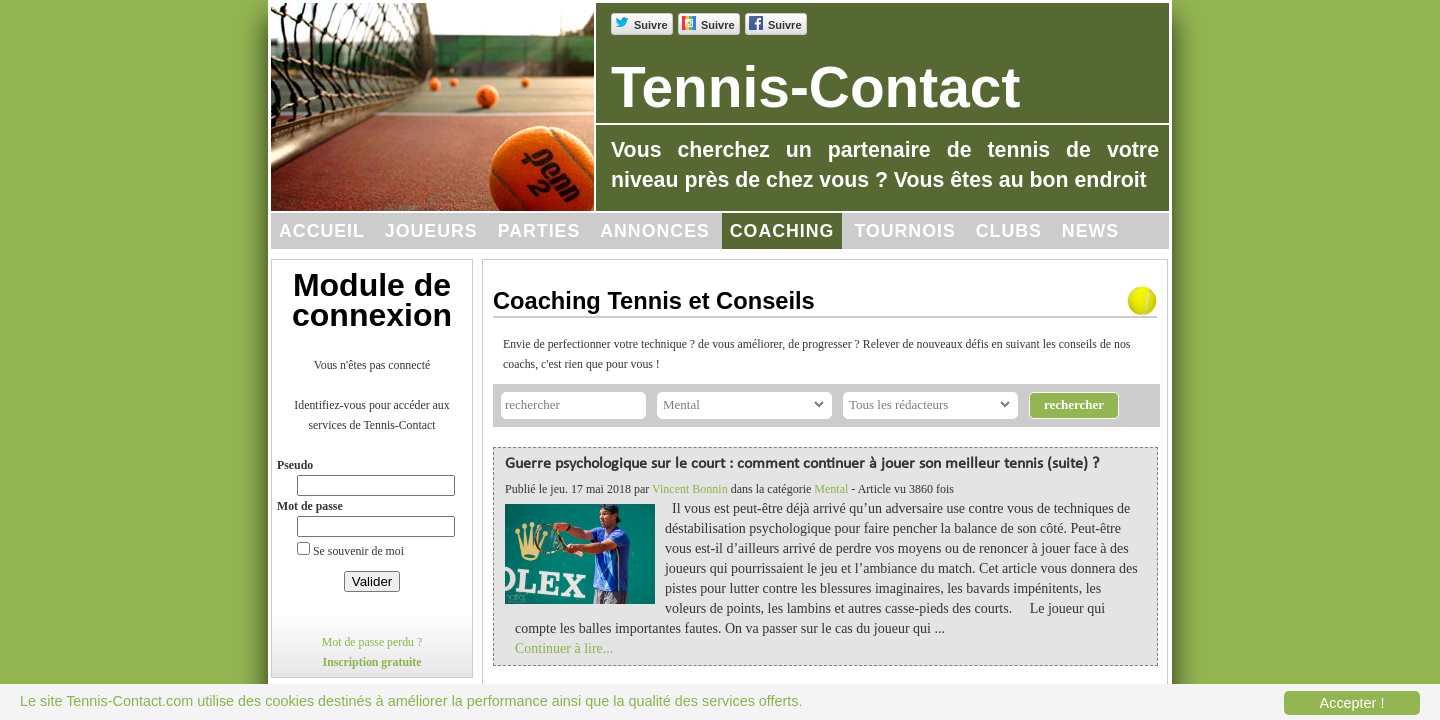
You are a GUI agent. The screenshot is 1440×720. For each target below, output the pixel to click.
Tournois (904, 231)
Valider (372, 581)
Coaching (782, 231)
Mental (831, 489)
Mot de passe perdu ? (372, 642)
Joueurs (431, 231)
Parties (539, 231)
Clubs (1009, 231)
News (1090, 231)
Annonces (655, 231)
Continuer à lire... (564, 648)
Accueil (322, 231)
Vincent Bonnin (690, 489)
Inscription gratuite (372, 662)
